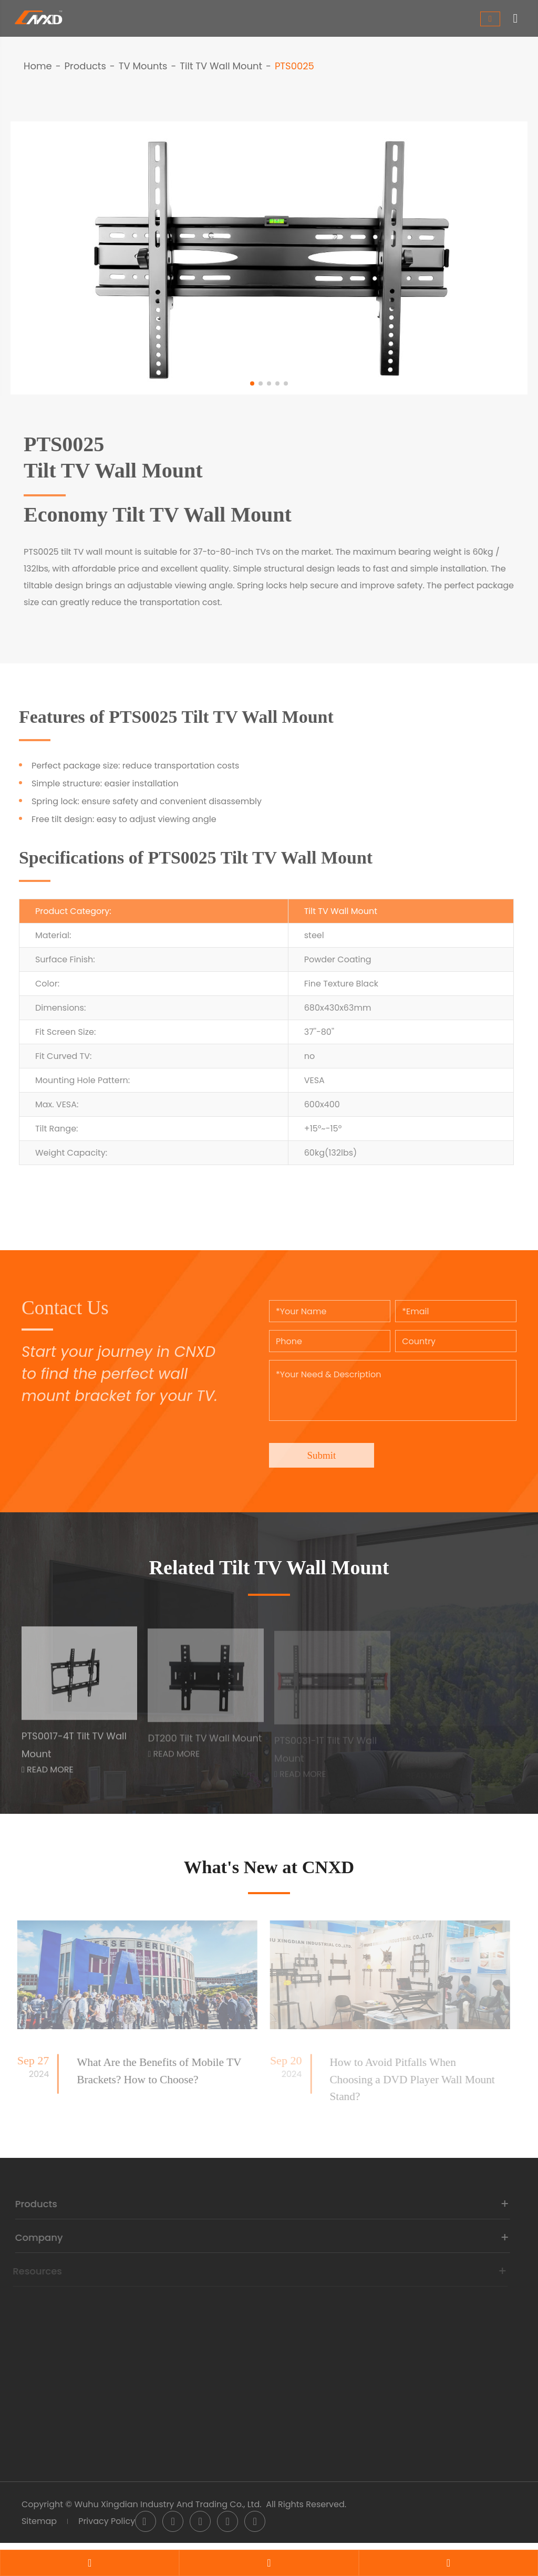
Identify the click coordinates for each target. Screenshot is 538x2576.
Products (85, 66)
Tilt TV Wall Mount (221, 66)
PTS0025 (294, 66)
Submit (324, 1448)
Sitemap (39, 2531)
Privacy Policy (106, 2531)
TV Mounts (143, 66)
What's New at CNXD (269, 1870)
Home (38, 66)
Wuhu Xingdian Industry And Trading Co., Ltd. (167, 2514)
